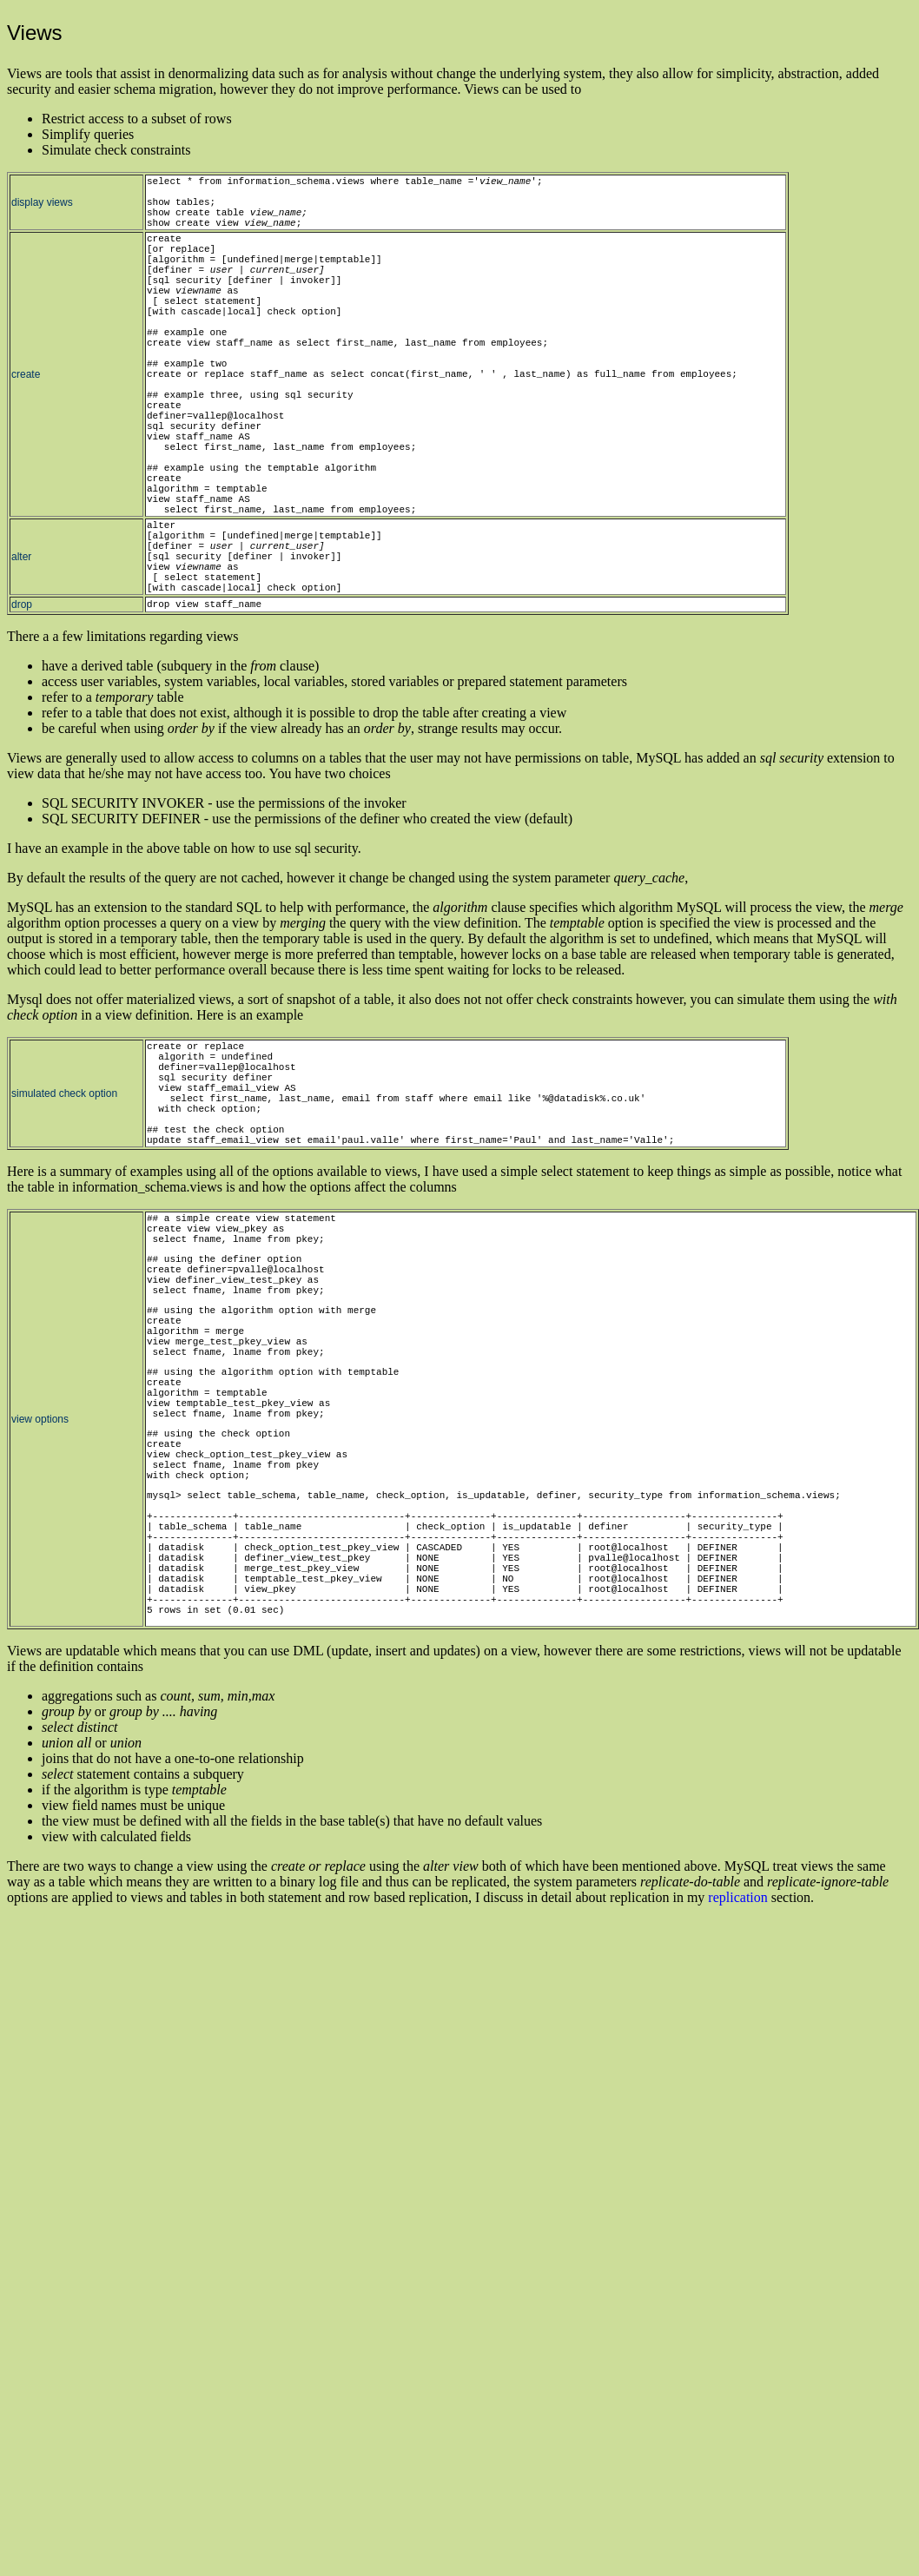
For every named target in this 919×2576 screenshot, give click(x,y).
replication (737, 1897)
